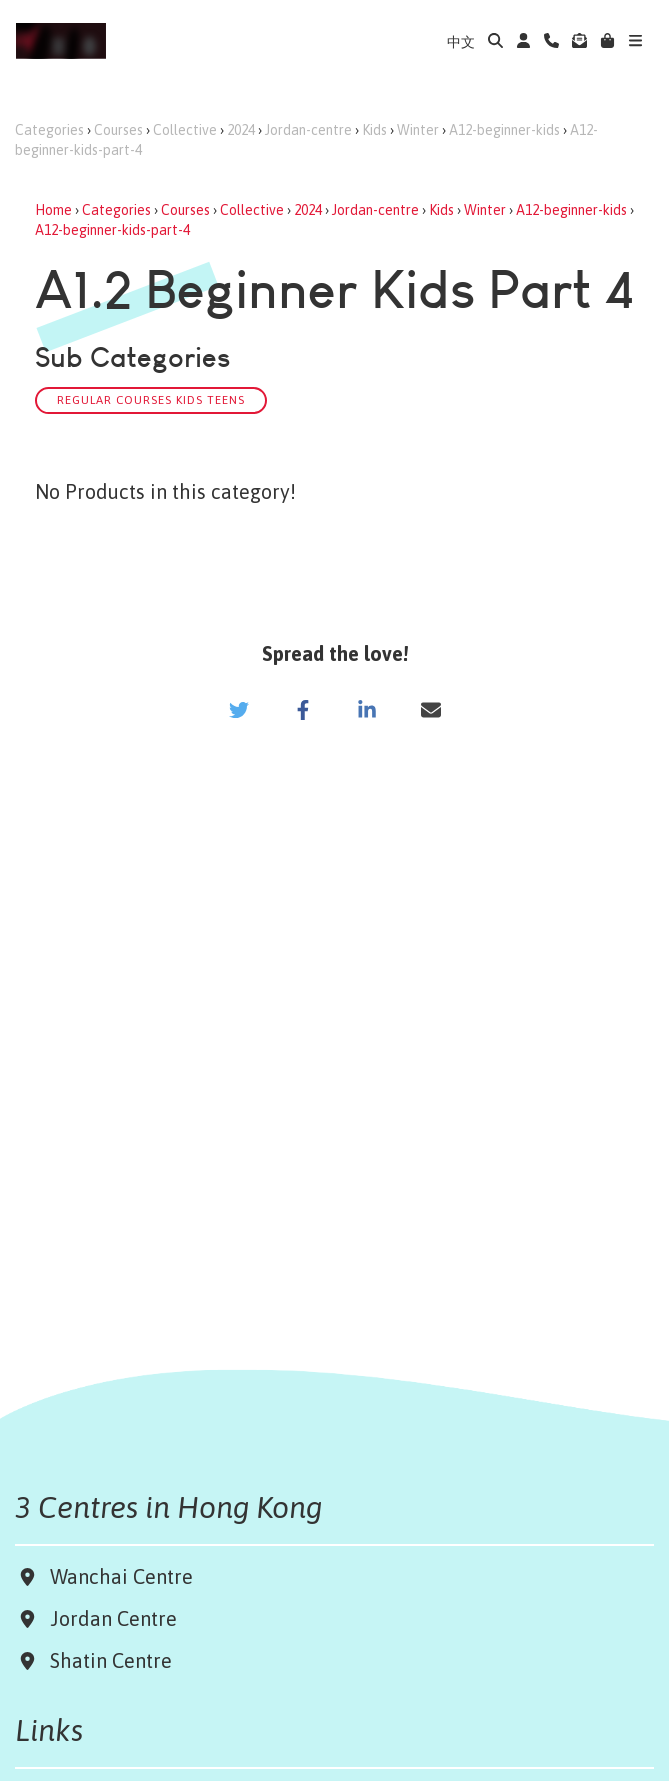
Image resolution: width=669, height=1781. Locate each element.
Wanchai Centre (124, 1576)
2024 (241, 130)
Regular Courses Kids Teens (151, 399)
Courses (118, 130)
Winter (418, 130)
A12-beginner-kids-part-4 (112, 230)
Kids (374, 130)
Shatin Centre (106, 1660)
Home (53, 210)
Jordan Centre (108, 1618)
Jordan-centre (308, 130)
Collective (185, 130)
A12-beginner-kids (504, 130)
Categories (49, 130)
